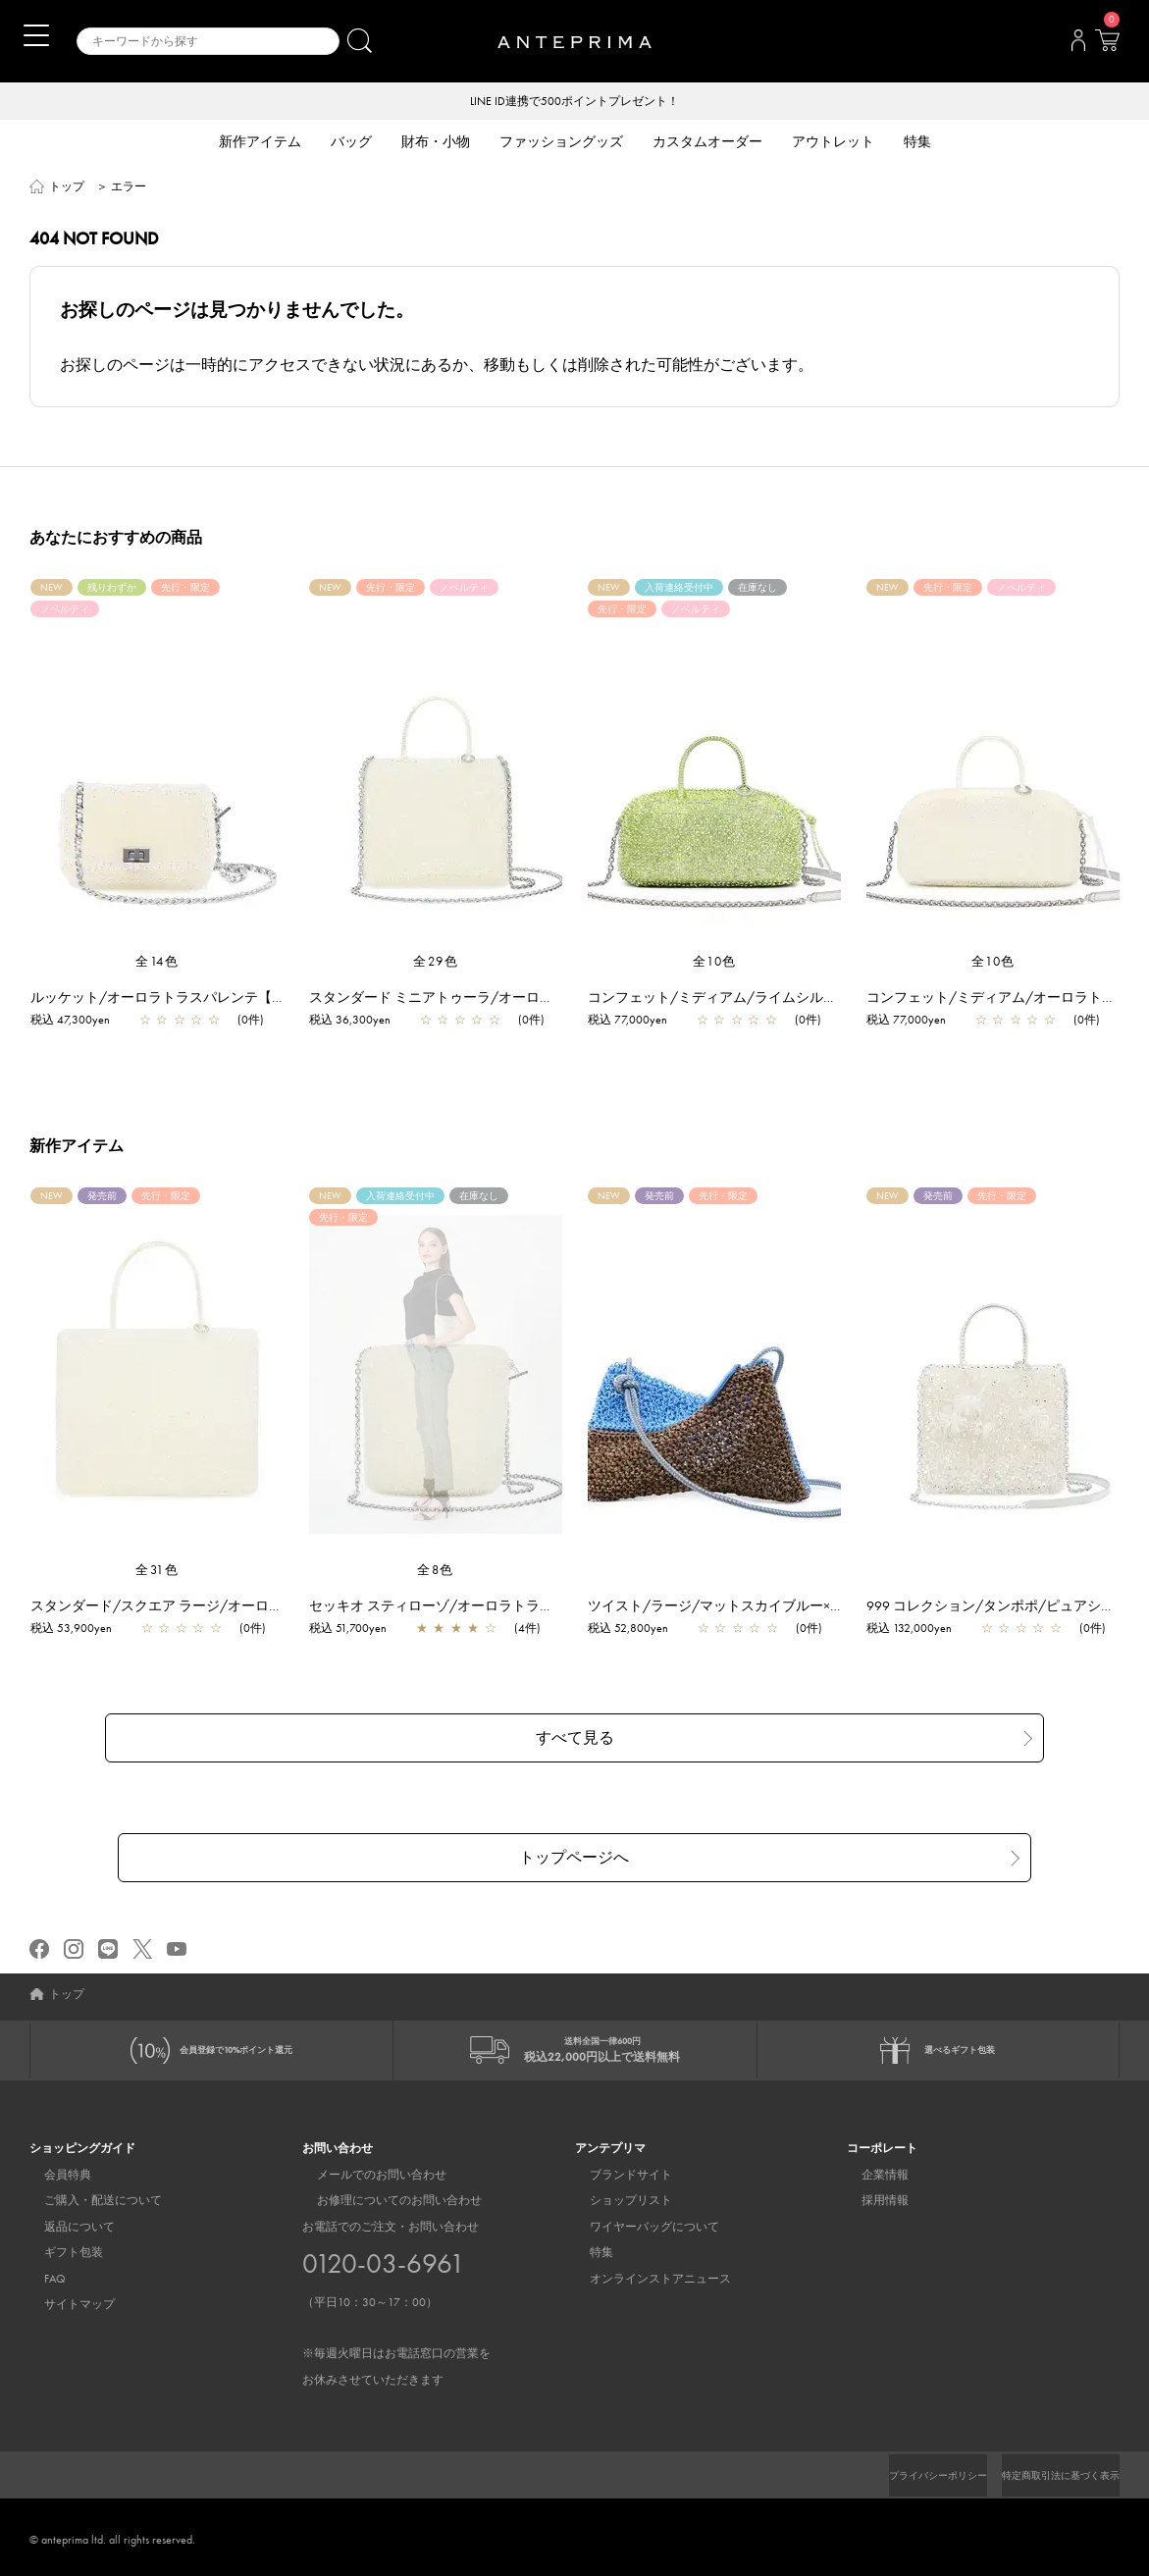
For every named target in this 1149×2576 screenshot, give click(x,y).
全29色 (435, 963)
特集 (587, 2247)
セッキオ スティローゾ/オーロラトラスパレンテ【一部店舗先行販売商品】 (551, 1607)
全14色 (157, 963)
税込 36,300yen (359, 1021)
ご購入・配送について (88, 2195)
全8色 (435, 1571)
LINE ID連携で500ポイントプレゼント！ (574, 102)
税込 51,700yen (357, 1630)
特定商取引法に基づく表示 (1049, 2470)
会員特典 (53, 2169)
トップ (66, 188)
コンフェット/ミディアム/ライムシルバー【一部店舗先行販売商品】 (811, 999)
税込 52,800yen (638, 1630)
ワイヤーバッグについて (640, 2221)
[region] (435, 1375)
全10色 (715, 963)
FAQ (40, 2273)
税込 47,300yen (80, 1021)
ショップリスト (616, 2195)
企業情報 (870, 2169)
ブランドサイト (616, 2169)
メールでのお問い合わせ (367, 2169)
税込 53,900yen (81, 1630)
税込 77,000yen (637, 1021)
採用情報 (870, 2195)
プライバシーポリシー (905, 2470)
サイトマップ (64, 2298)
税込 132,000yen (919, 1630)
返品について (64, 2221)
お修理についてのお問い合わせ (384, 2195)
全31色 (157, 1571)
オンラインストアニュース (645, 2273)
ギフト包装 (58, 2247)
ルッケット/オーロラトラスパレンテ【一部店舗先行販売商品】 (236, 999)
